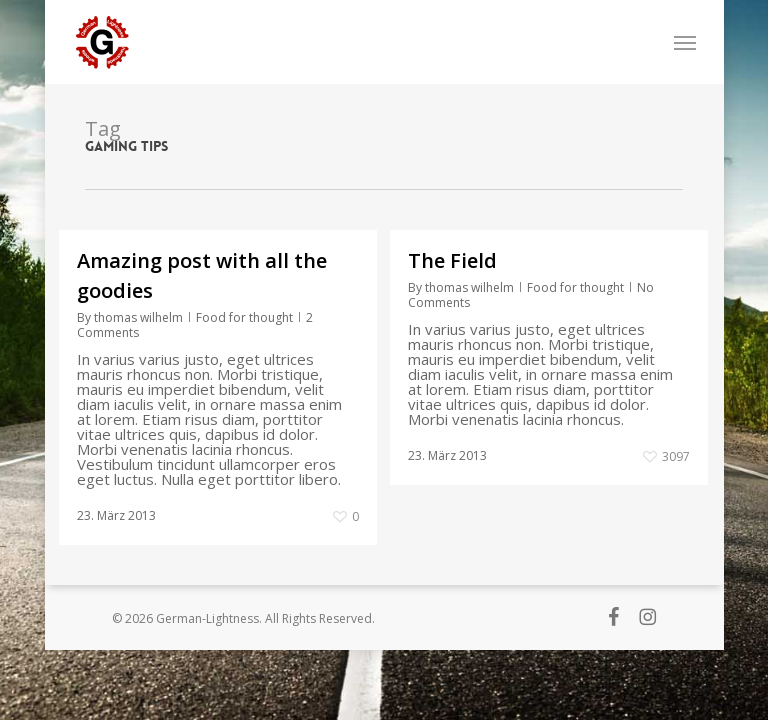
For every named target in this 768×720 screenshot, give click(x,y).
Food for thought (244, 317)
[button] (685, 42)
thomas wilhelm (138, 317)
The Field (452, 260)
